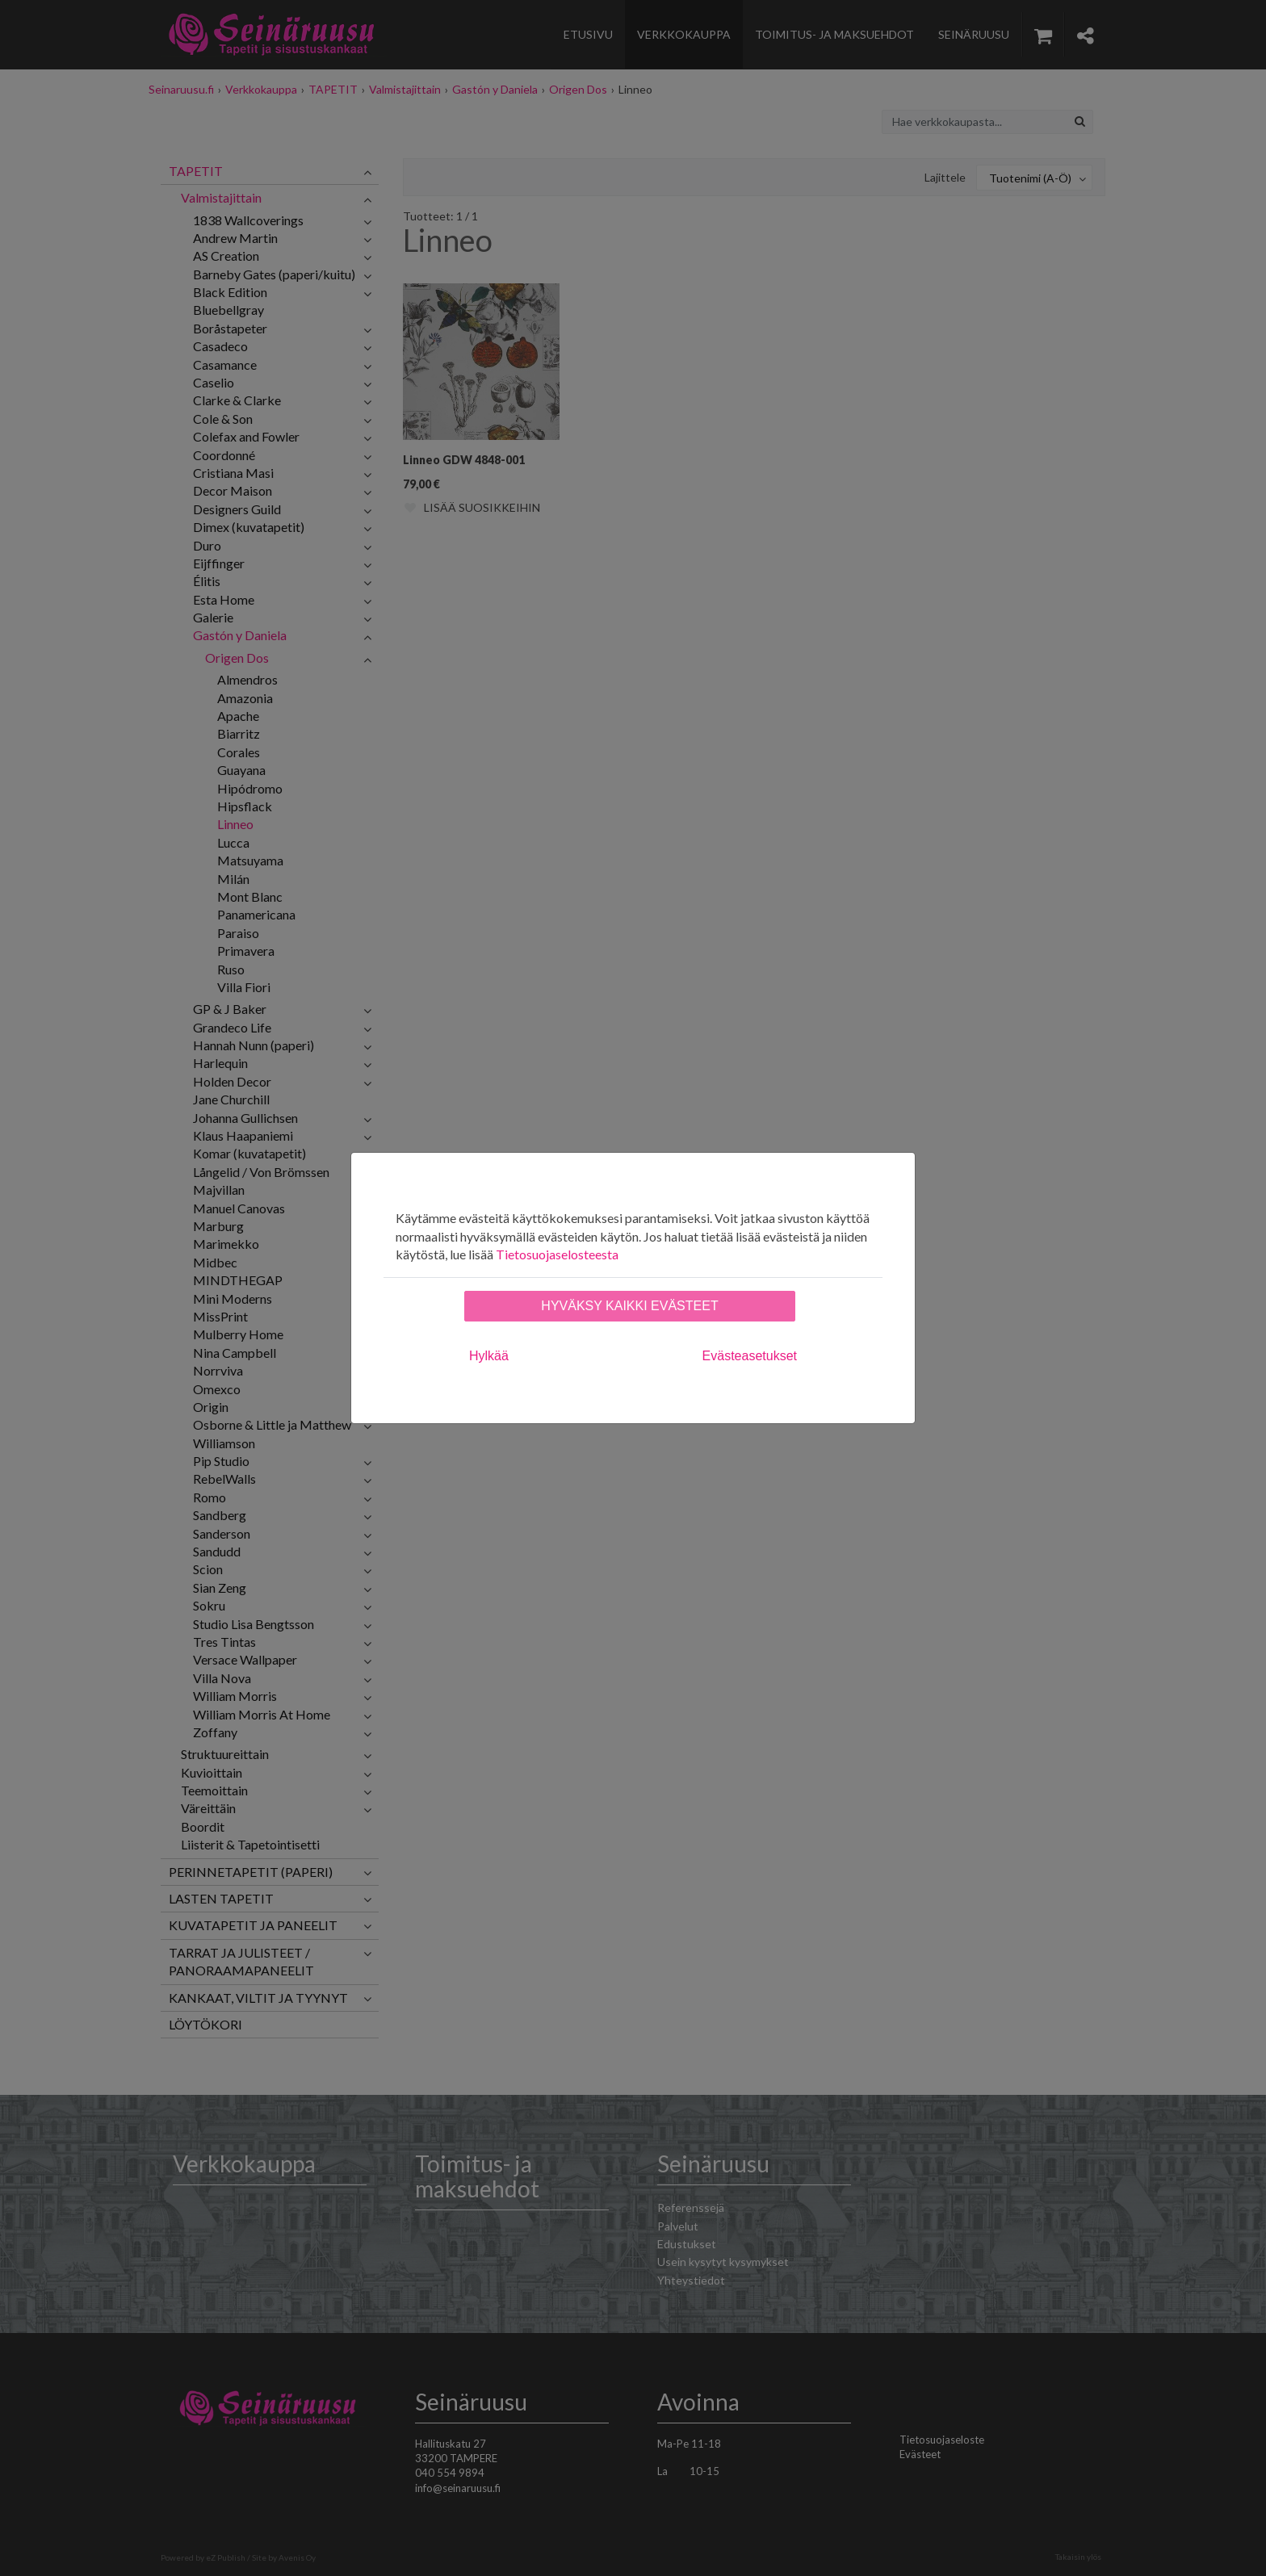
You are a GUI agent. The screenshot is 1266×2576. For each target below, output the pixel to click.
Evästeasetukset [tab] (749, 1356)
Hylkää (489, 1356)
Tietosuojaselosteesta (557, 1254)
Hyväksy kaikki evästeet (629, 1306)
